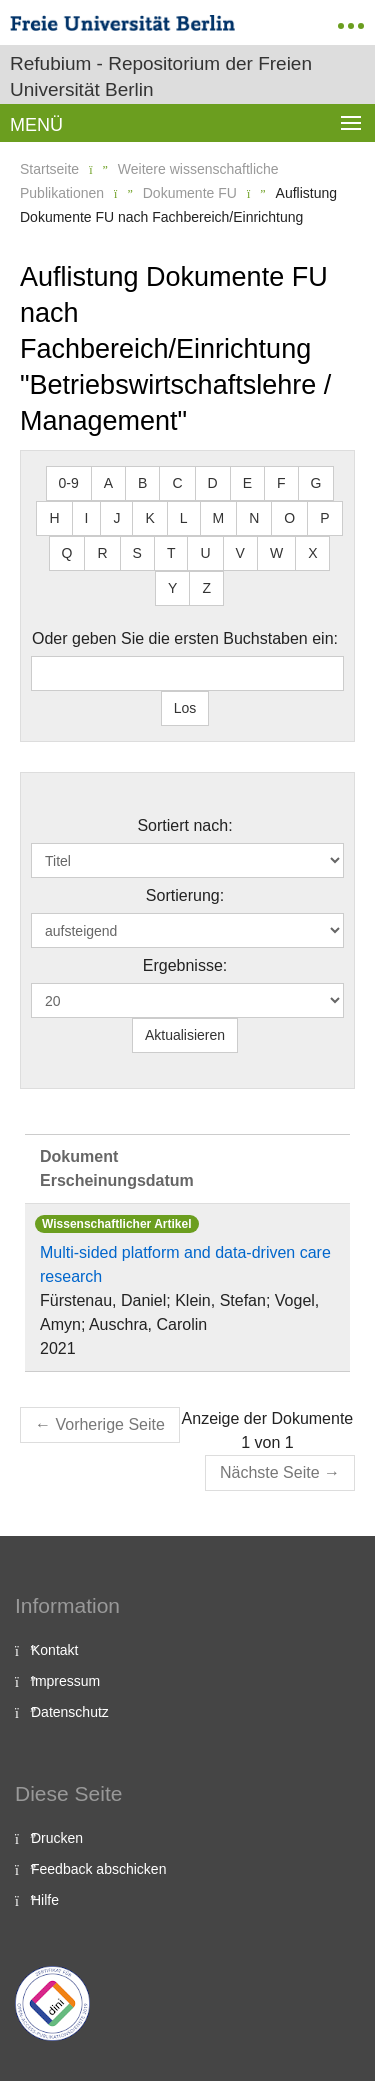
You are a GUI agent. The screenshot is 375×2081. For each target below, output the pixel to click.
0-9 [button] (69, 483)
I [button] (87, 518)
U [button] (205, 553)
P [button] (324, 518)
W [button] (276, 553)
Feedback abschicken (98, 1869)
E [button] (247, 483)
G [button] (316, 483)
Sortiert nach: (184, 825)
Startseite (49, 169)
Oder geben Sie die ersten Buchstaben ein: (185, 638)
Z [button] (206, 588)
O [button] (289, 518)
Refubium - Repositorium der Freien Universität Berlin (161, 76)
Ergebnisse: (185, 965)
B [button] (142, 483)
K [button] (149, 518)
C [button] (177, 483)
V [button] (240, 553)
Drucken (57, 1838)
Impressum (65, 1681)
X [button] (312, 553)
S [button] (137, 553)
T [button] (171, 553)
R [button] (102, 553)
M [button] (219, 518)
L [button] (184, 518)
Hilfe (45, 1900)
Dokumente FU (190, 193)
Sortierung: (185, 895)
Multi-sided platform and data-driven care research (185, 1264)
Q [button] (67, 553)
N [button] (254, 518)
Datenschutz (70, 1712)
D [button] (213, 483)
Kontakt (54, 1650)
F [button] (281, 483)
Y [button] (172, 588)
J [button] (116, 518)
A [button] (108, 483)
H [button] (54, 518)
